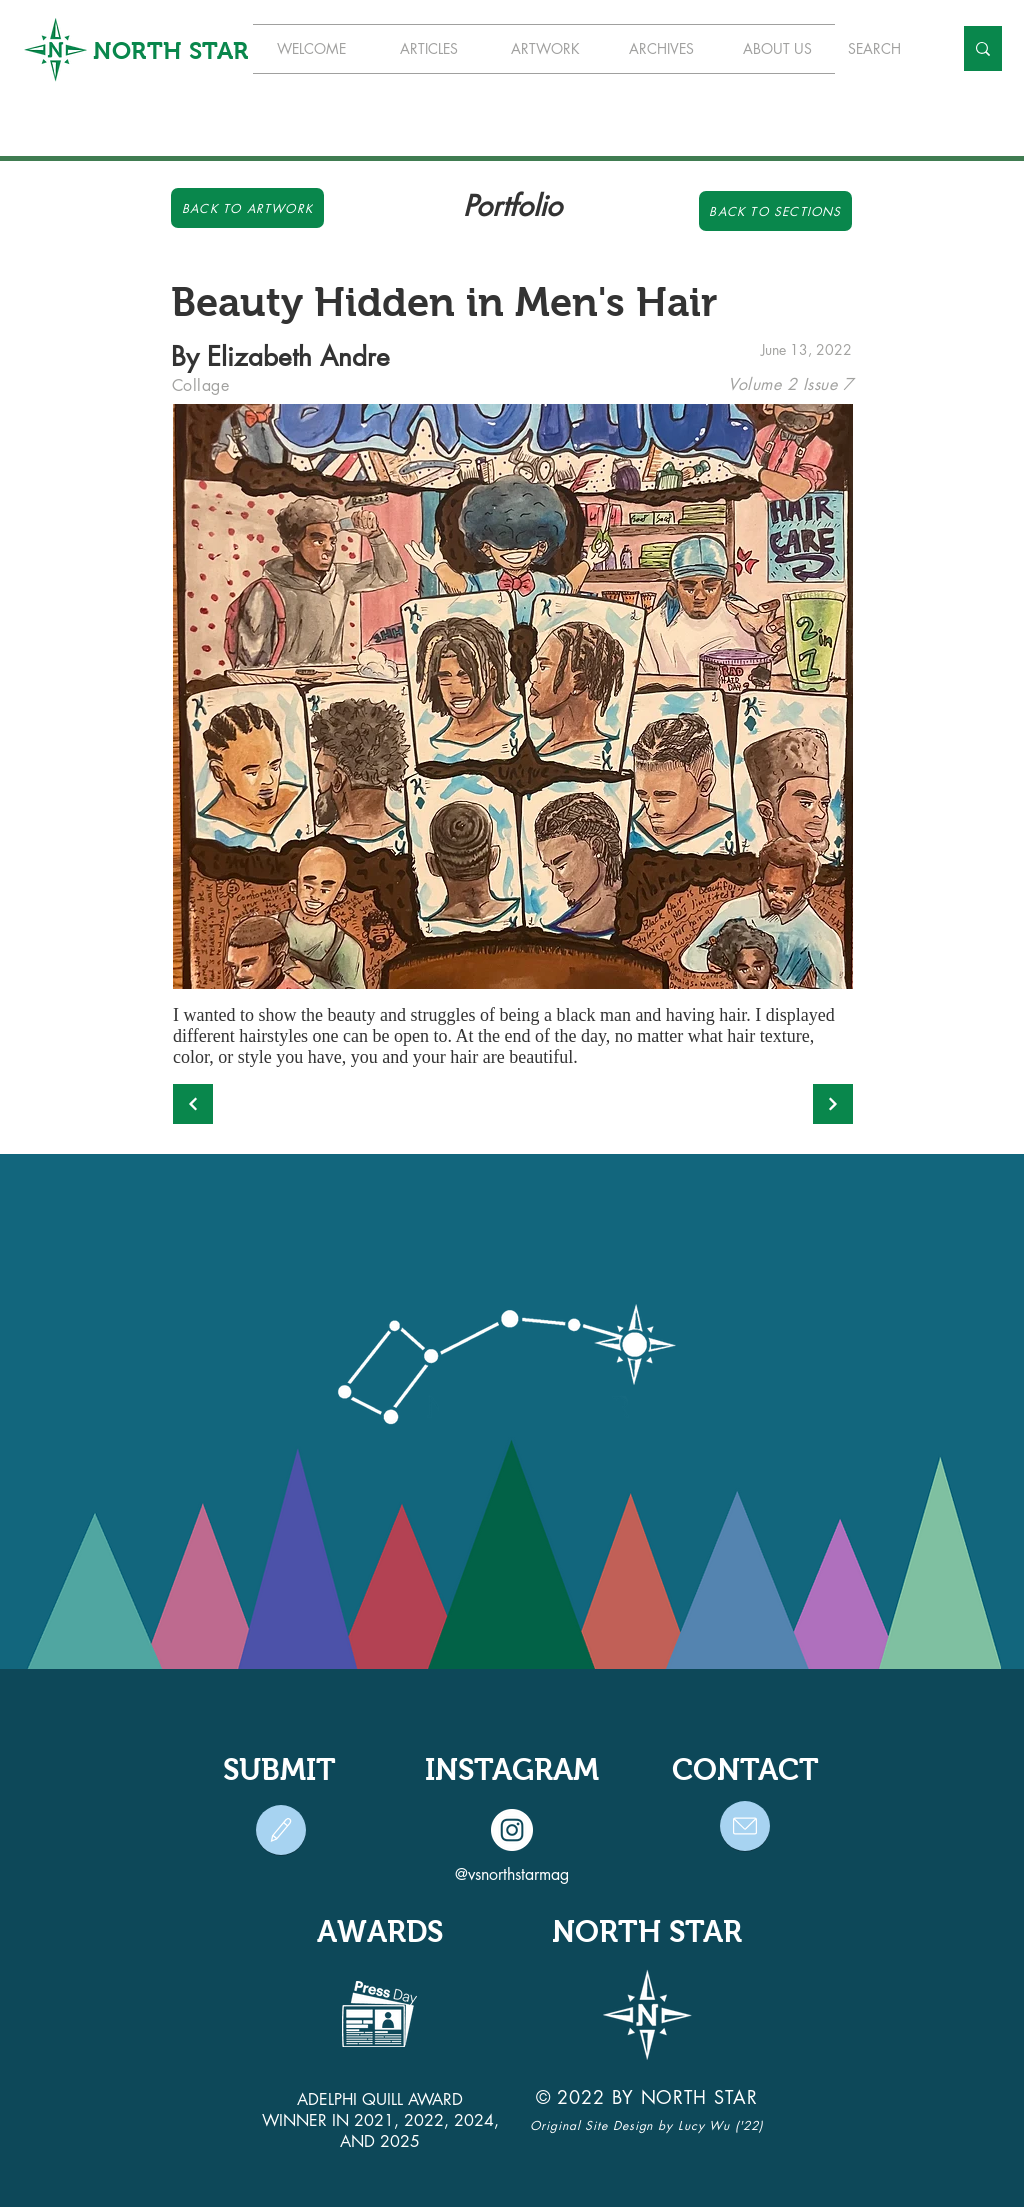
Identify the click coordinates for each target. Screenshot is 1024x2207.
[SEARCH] (885, 48)
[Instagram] (512, 1830)
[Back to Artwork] (247, 208)
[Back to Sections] (775, 211)
